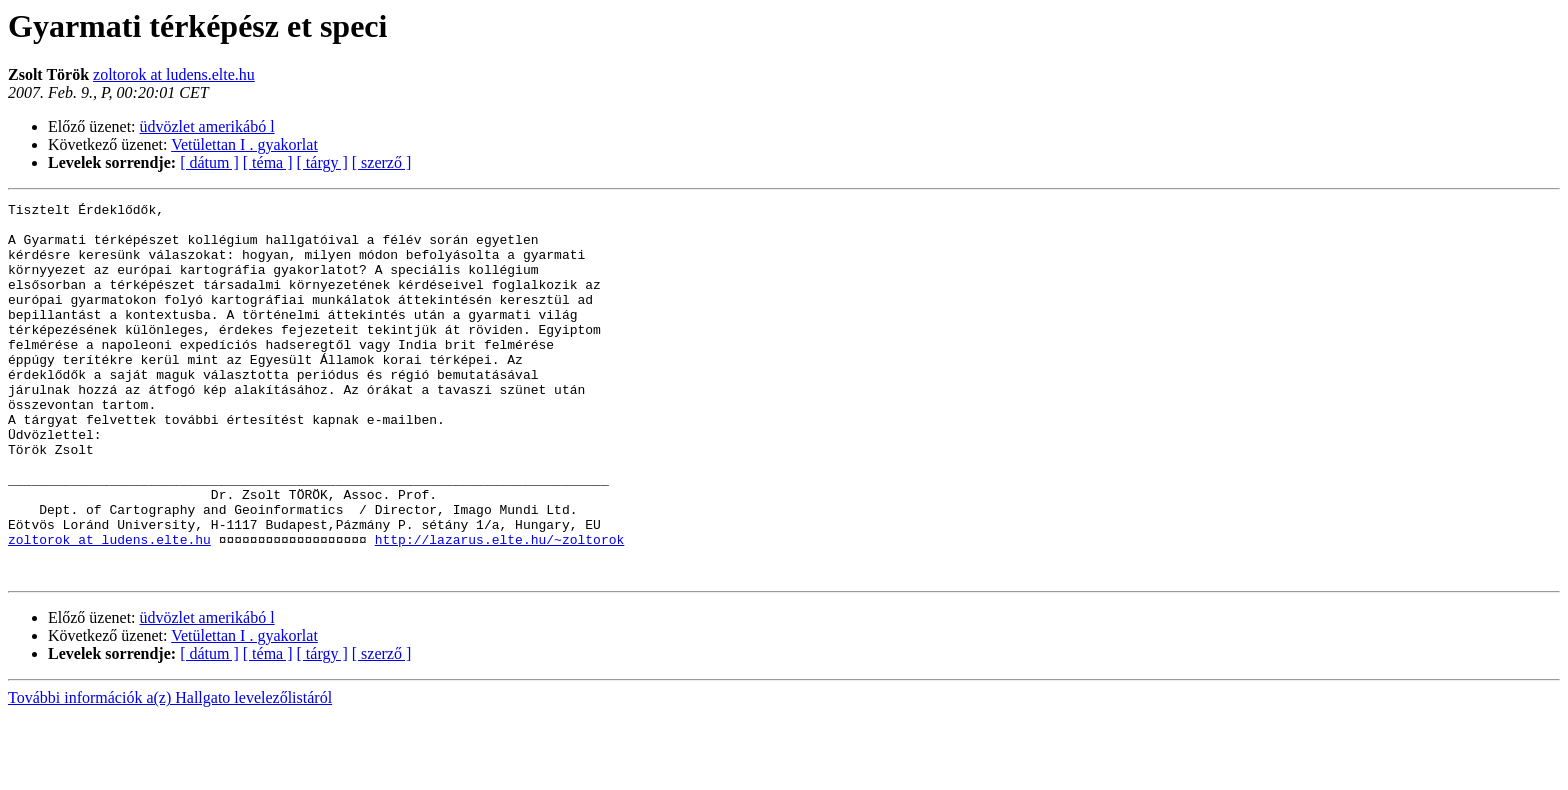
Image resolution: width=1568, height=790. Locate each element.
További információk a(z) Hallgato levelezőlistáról (170, 772)
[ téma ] (268, 162)
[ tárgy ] (322, 162)
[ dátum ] (209, 162)
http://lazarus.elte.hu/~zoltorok (500, 608)
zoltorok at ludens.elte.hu (174, 74)
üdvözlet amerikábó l (207, 126)
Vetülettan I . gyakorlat (244, 144)
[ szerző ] (382, 162)
